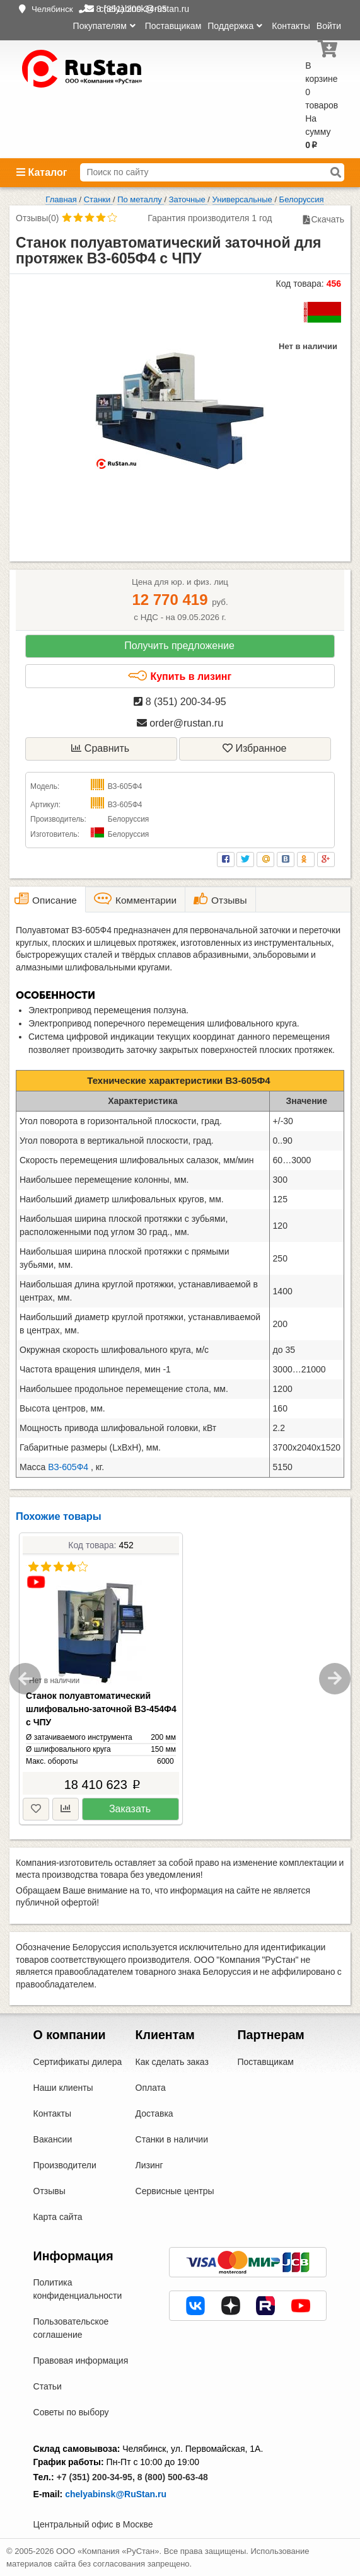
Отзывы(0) (37, 218)
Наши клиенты (63, 2088)
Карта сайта (58, 2217)
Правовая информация (81, 2360)
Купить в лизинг (179, 676)
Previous (25, 1678)
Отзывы (49, 2191)
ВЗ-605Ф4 (68, 1467)
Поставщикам (173, 26)
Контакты (291, 26)
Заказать (130, 1808)
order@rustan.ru (180, 723)
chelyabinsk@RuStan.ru (115, 2494)
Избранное (255, 748)
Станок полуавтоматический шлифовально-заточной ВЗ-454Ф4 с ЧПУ (101, 1709)
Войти (328, 26)
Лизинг (149, 2165)
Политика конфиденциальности (77, 2289)
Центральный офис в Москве (93, 2524)
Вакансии (53, 2139)
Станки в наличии (172, 2139)
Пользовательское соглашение (71, 2328)
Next (335, 1678)
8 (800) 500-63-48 (172, 2477)
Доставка (154, 2113)
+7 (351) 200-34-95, (96, 2477)
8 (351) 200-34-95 (180, 701)
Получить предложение (179, 645)
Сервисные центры (175, 2191)
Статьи (47, 2386)
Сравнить (100, 748)
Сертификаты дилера (77, 2062)
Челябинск (52, 9)
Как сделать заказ (172, 2062)
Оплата (151, 2088)
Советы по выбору (71, 2412)
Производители (64, 2165)
